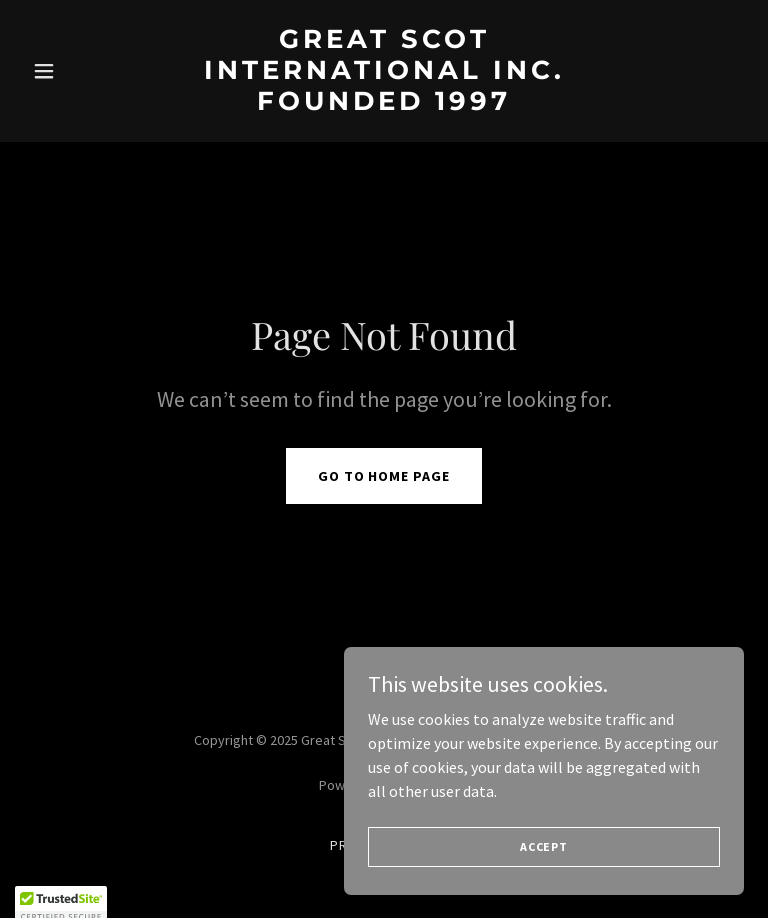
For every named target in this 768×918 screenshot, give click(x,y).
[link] (384, 104)
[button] (78, 71)
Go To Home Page (384, 476)
